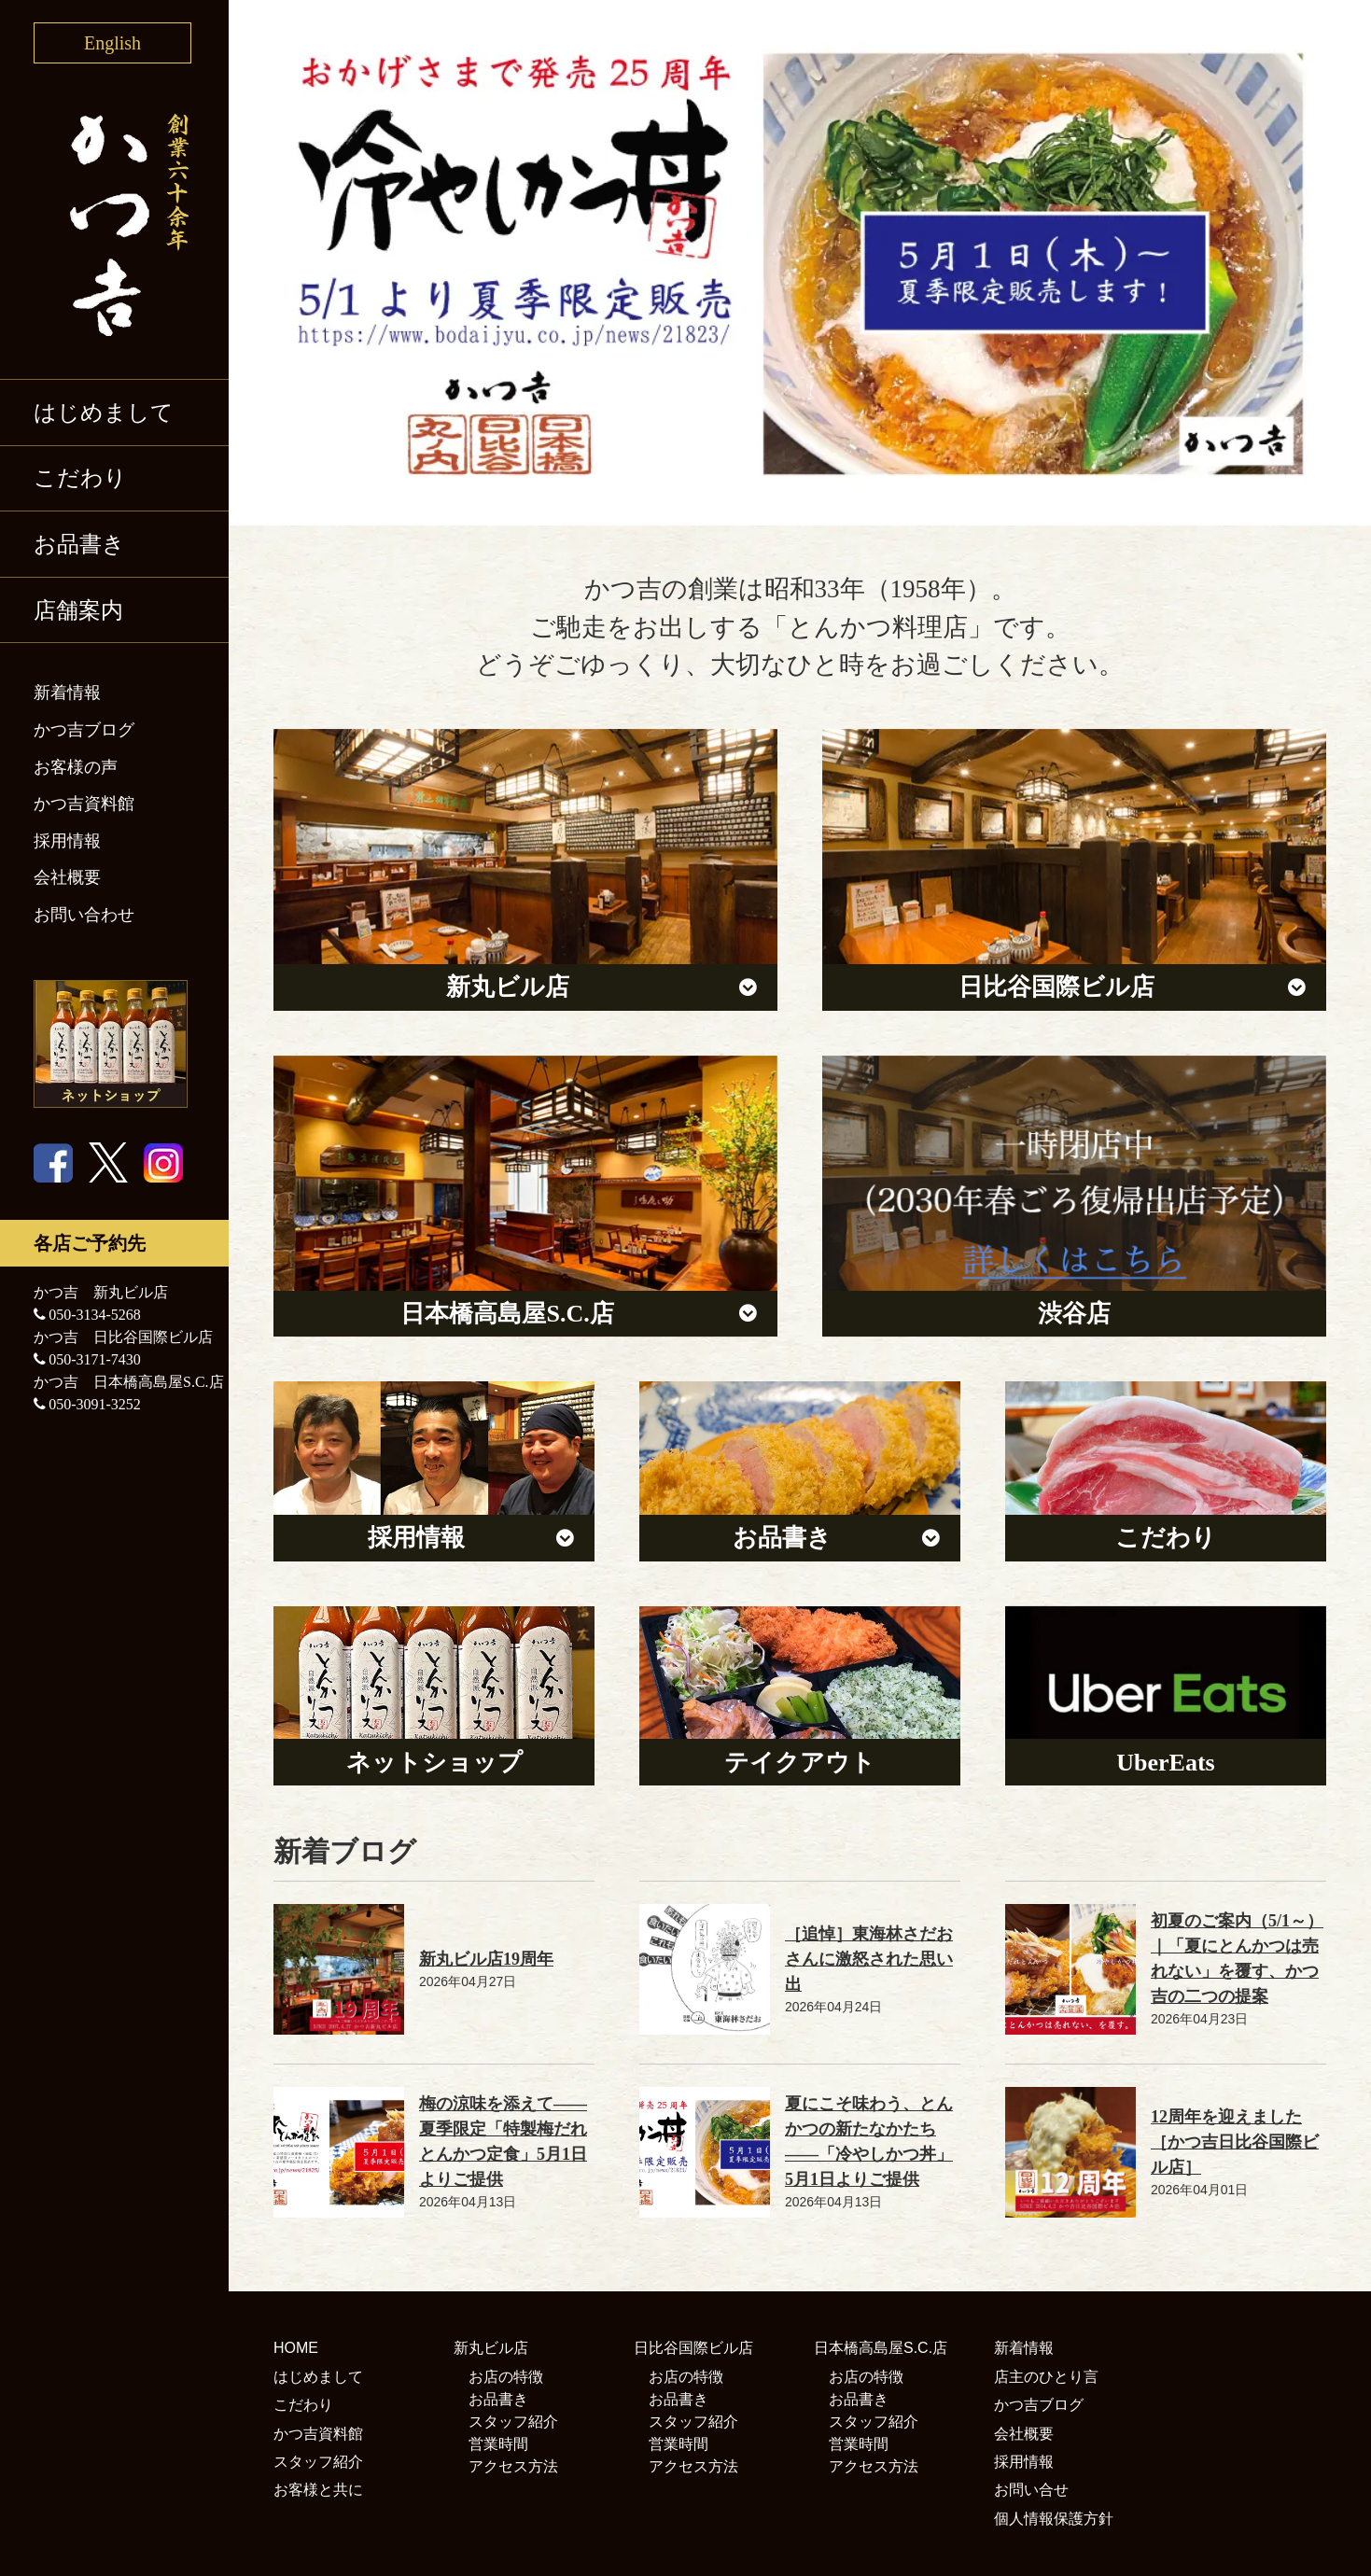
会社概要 (67, 877)
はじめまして (104, 412)
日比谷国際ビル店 (693, 2348)
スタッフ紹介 (318, 2462)
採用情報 (67, 841)
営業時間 (498, 2444)
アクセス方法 (513, 2466)
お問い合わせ (84, 914)
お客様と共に (318, 2490)
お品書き (79, 544)
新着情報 (67, 692)
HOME (295, 2348)
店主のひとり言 (1046, 2377)
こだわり (80, 478)
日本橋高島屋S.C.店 (880, 2348)
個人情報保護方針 (1053, 2519)
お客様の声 (76, 767)
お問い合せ (1031, 2490)
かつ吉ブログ (84, 730)
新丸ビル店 (491, 2348)
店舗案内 (78, 610)
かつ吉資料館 (84, 803)
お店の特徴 (506, 2377)
